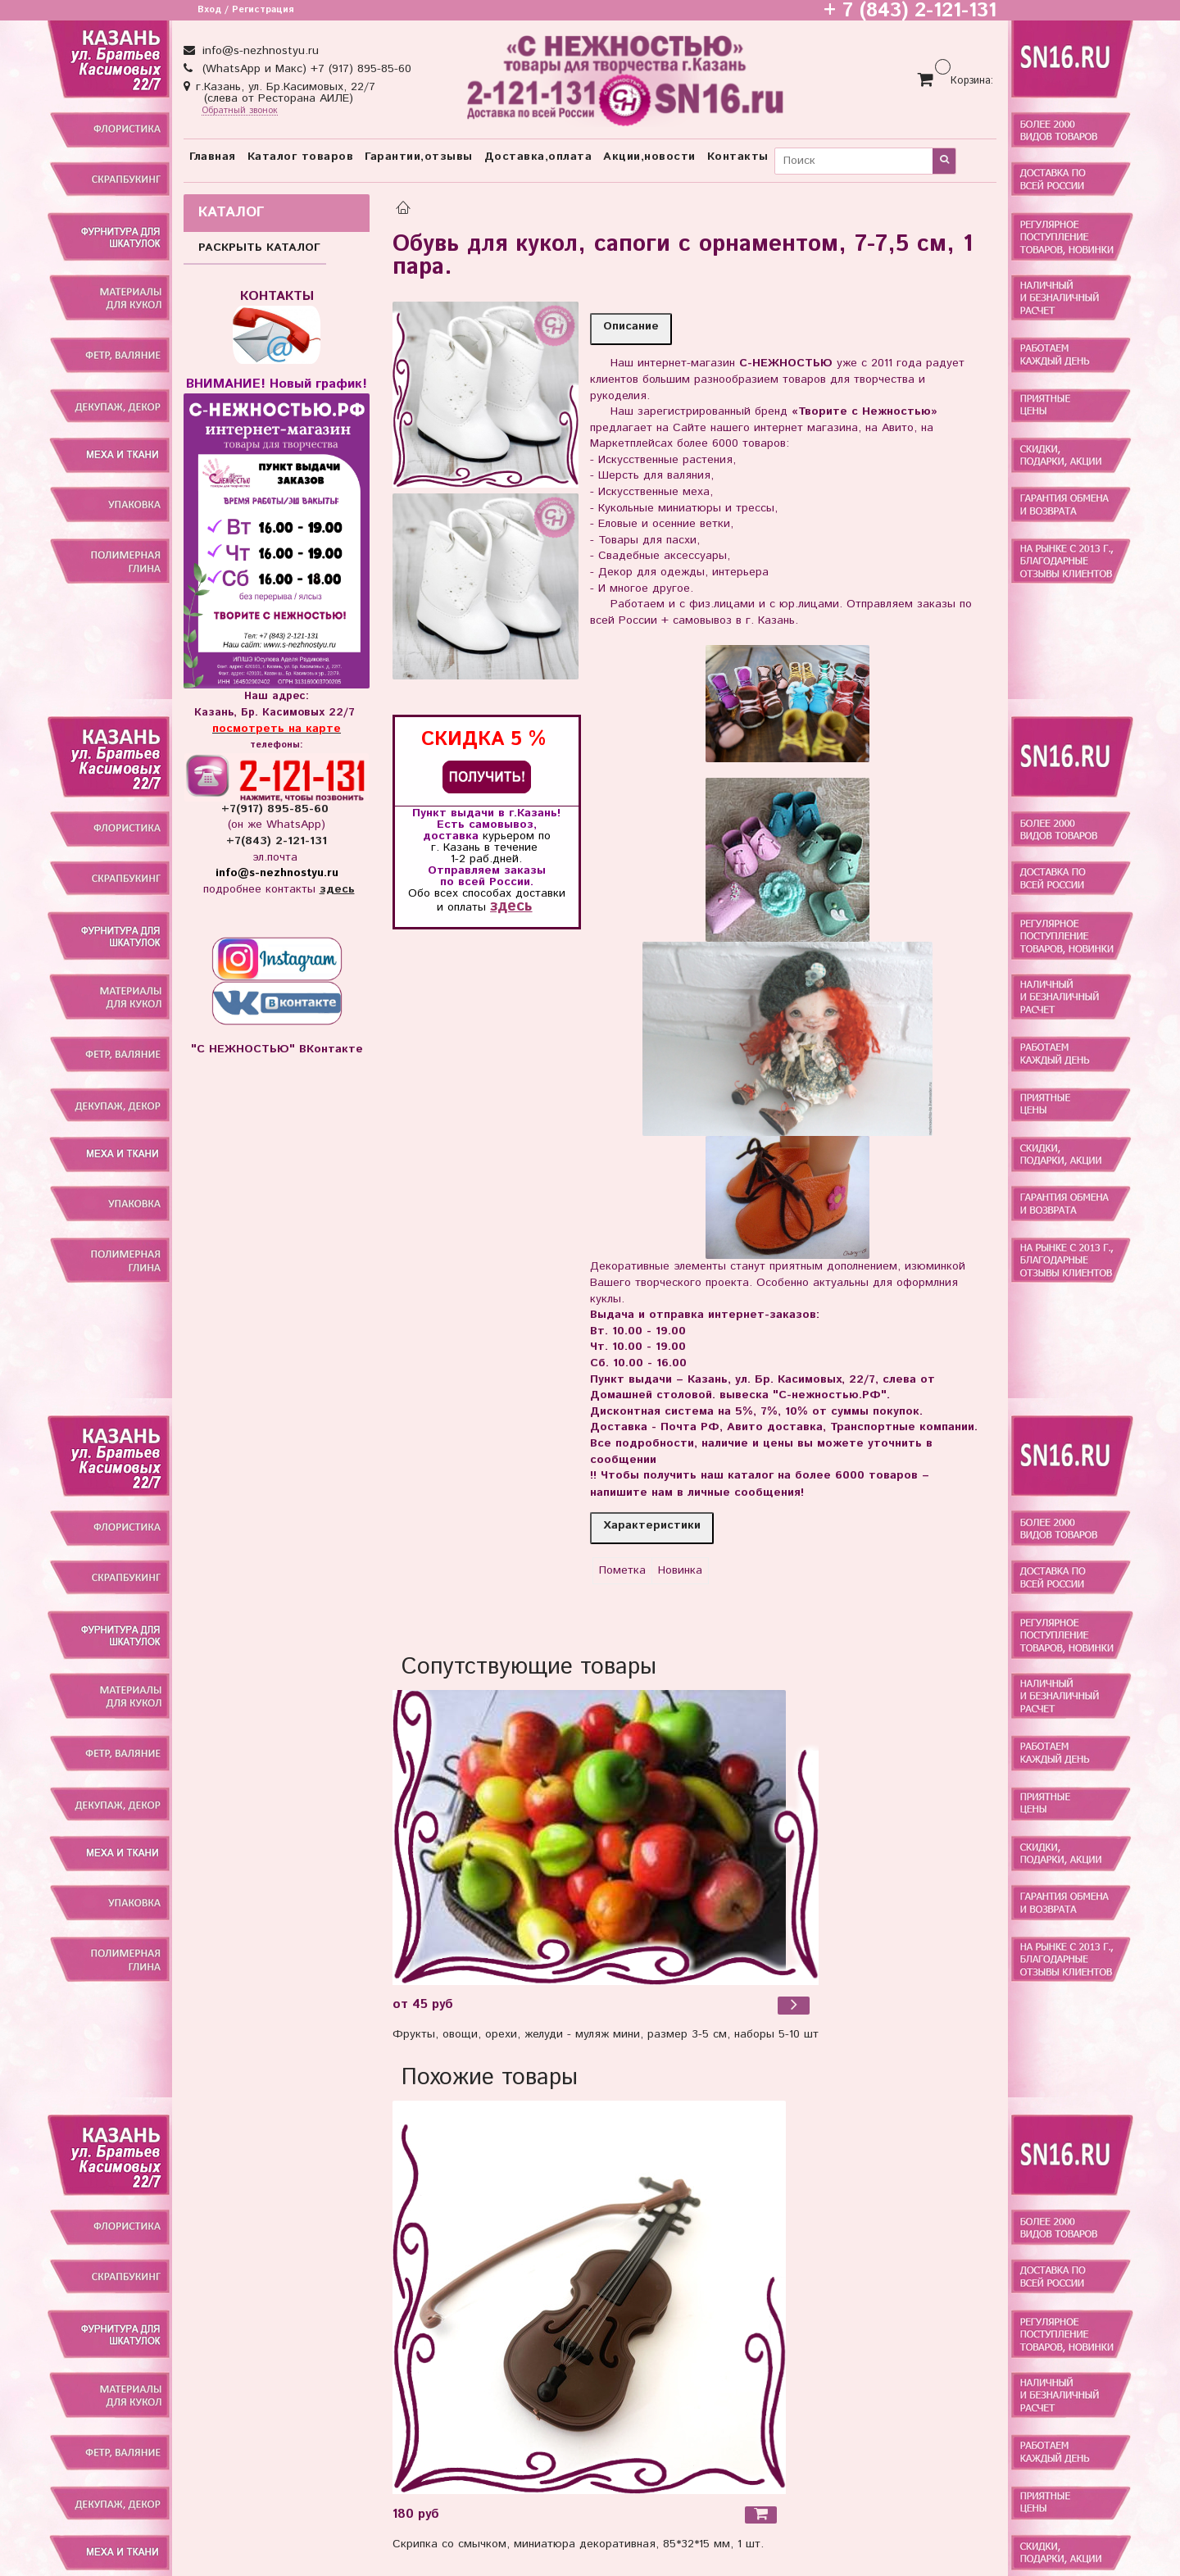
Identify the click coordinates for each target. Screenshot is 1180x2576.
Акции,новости (649, 156)
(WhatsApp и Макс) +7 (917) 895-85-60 (304, 69)
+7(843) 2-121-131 (276, 841)
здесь (511, 906)
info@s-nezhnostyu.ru (258, 51)
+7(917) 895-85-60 (277, 809)
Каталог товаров (300, 156)
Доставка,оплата (538, 156)
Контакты (738, 156)
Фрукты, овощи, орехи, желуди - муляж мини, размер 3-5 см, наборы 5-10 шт (606, 2034)
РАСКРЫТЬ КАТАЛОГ (259, 247)
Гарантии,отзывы (419, 156)
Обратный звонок (240, 111)
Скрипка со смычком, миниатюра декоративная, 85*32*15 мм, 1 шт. (578, 2544)
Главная (212, 156)
